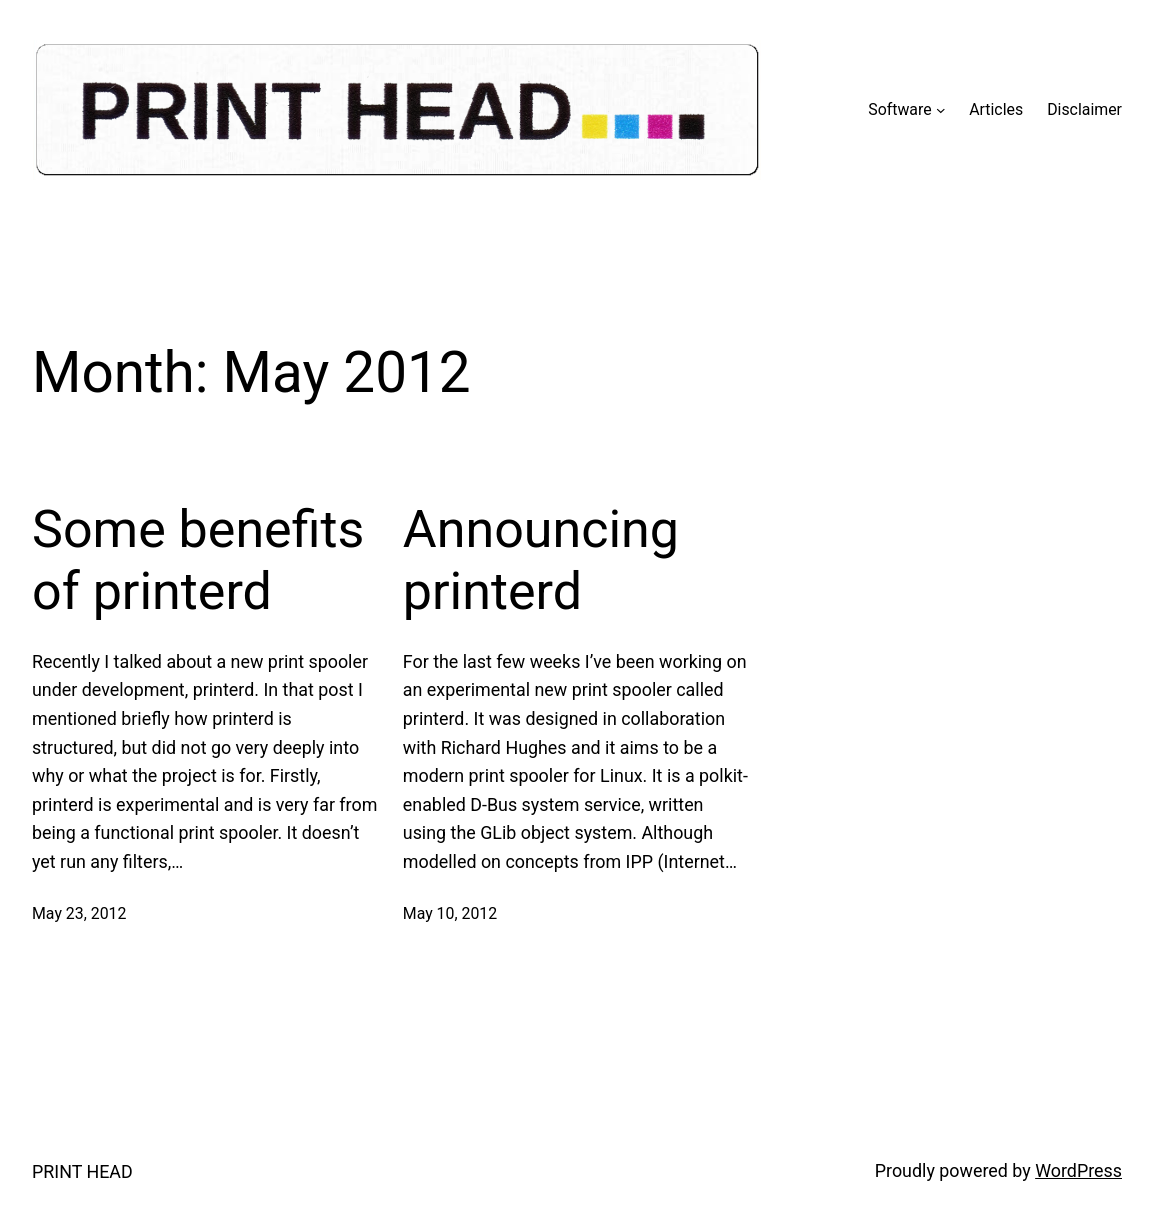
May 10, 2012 (450, 913)
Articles (996, 109)
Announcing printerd (541, 560)
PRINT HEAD (82, 1171)
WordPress (1078, 1170)
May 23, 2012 (79, 913)
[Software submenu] (941, 110)
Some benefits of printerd (198, 560)
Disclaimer (1084, 109)
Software (899, 109)
